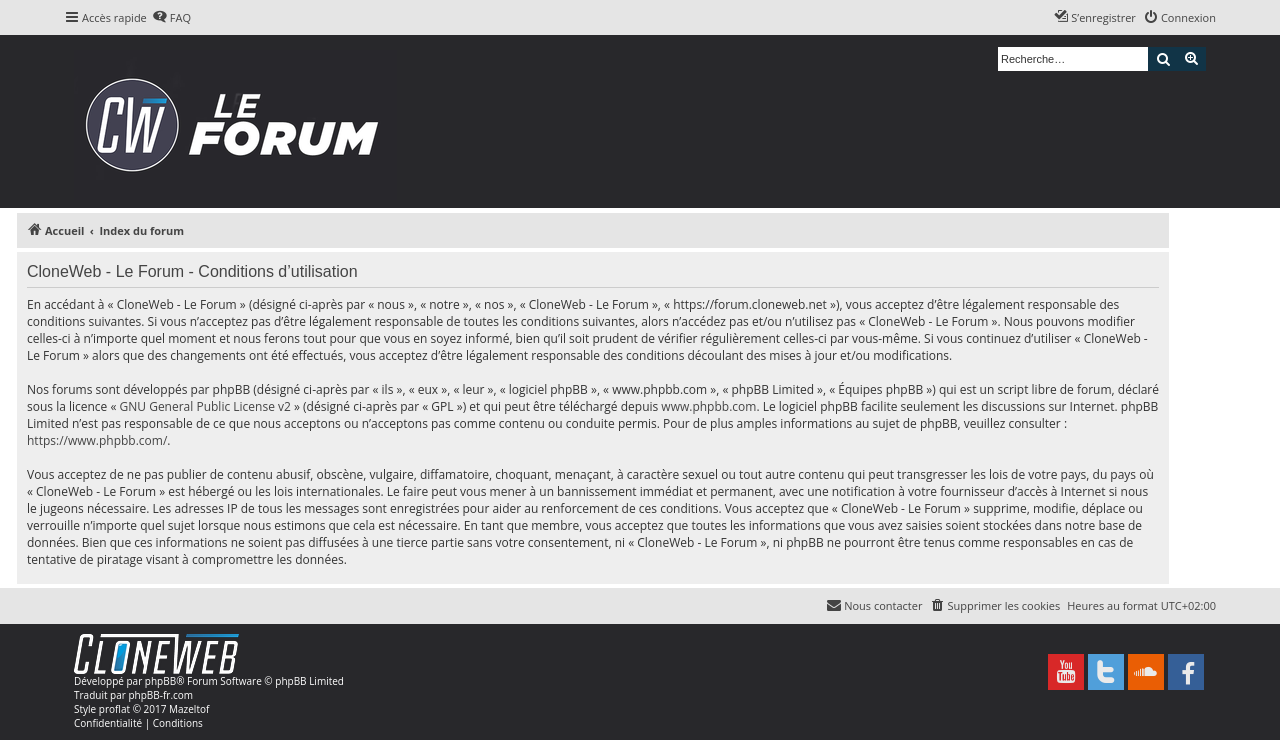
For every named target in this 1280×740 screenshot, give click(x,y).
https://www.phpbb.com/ (97, 440)
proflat (114, 709)
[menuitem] (171, 18)
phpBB (160, 681)
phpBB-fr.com (160, 695)
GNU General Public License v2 (205, 406)
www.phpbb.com (708, 406)
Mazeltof (189, 709)
